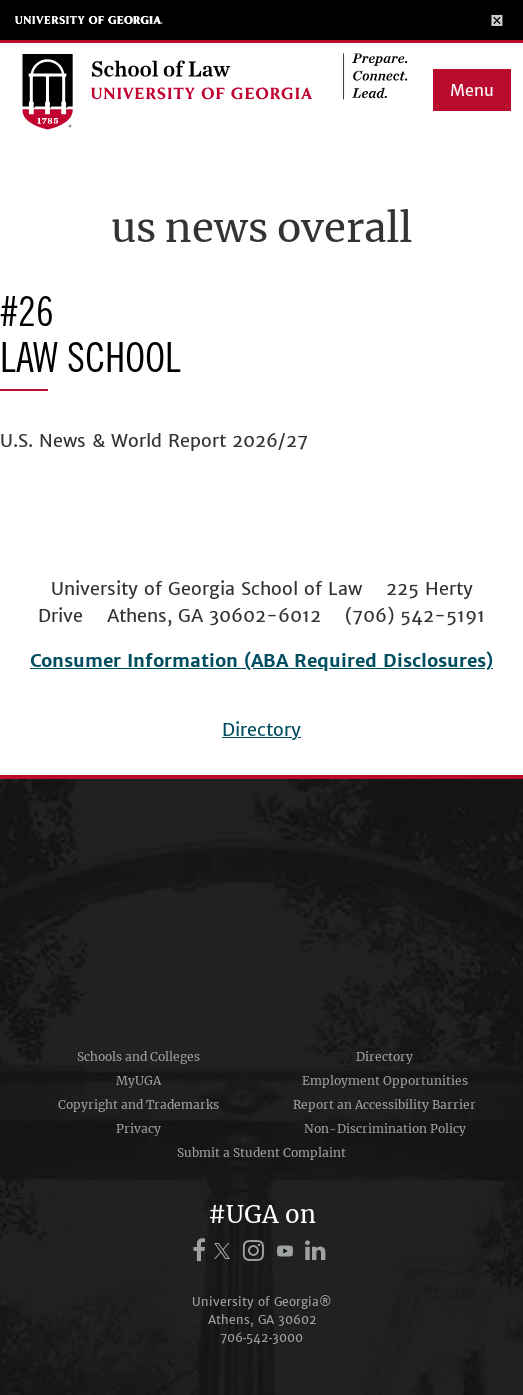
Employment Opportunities (385, 1080)
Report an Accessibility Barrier (384, 1104)
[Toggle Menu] (497, 20)
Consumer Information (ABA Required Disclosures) (261, 660)
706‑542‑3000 (262, 1337)
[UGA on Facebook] (202, 1250)
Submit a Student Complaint (261, 1152)
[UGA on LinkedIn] (316, 1250)
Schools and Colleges (138, 1056)
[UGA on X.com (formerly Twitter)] (225, 1250)
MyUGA (138, 1080)
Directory (261, 729)
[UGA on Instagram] (256, 1250)
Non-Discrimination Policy (385, 1128)
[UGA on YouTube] (288, 1250)
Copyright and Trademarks (138, 1104)
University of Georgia (89, 20)
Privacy (138, 1128)
